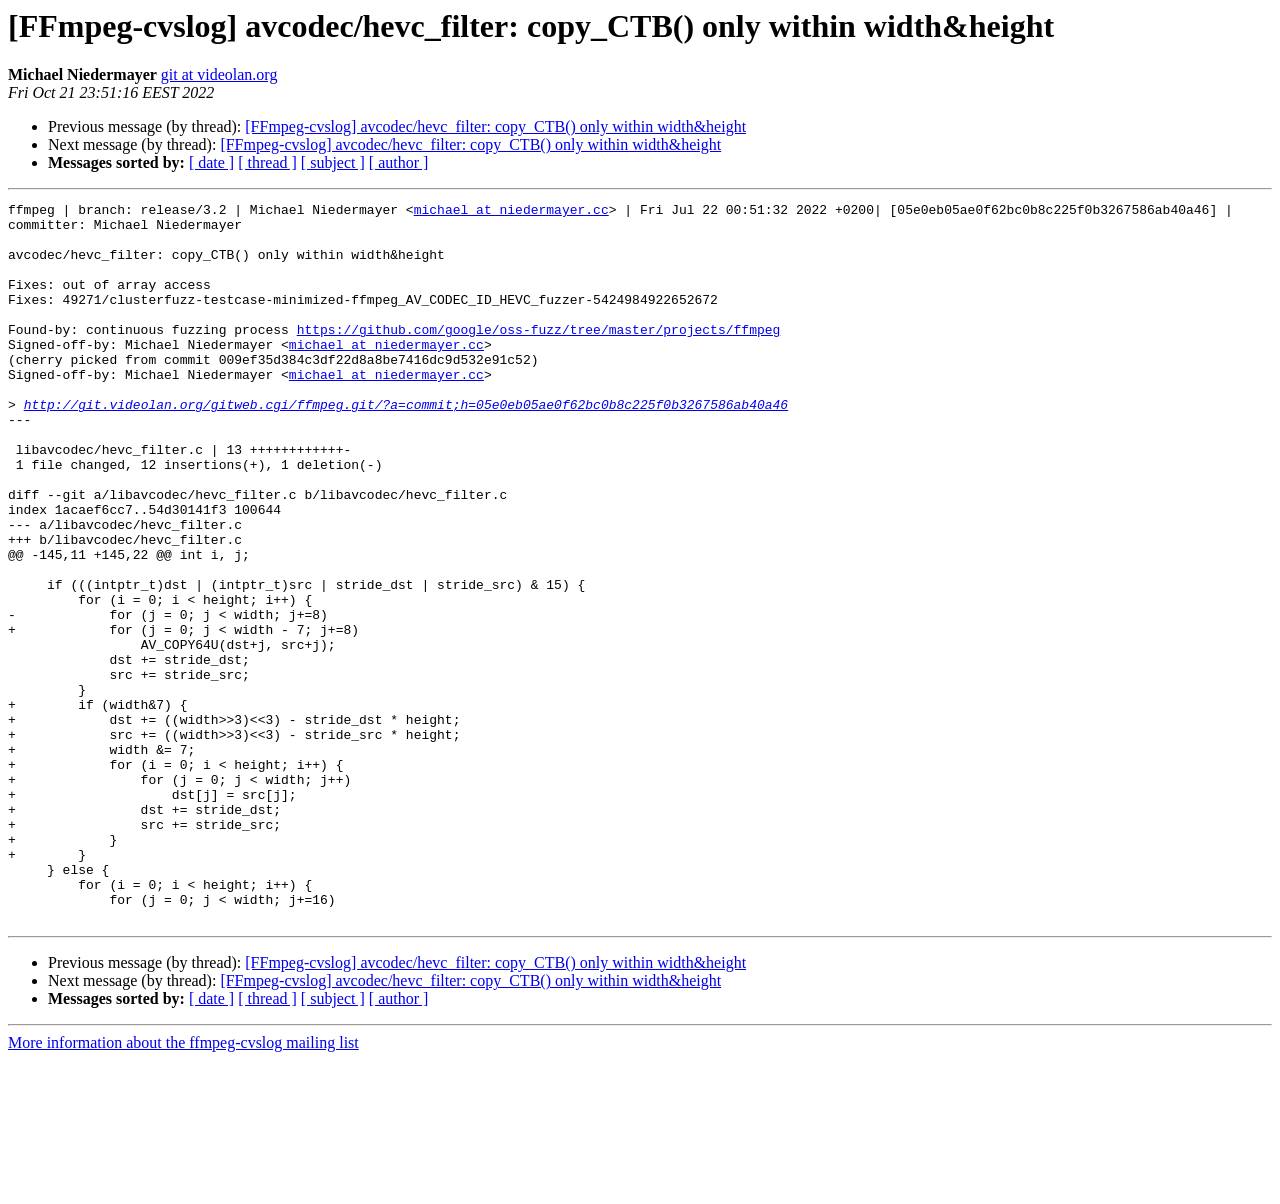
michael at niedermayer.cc (511, 212)
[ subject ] (333, 162)
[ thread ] (267, 162)
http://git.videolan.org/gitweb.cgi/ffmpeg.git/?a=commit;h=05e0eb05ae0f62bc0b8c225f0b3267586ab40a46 (406, 446)
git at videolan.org (219, 74)
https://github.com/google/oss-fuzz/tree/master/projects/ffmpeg (539, 356)
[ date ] (211, 162)
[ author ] (399, 162)
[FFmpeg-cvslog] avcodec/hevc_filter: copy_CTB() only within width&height (495, 126)
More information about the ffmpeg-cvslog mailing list (183, 1186)
